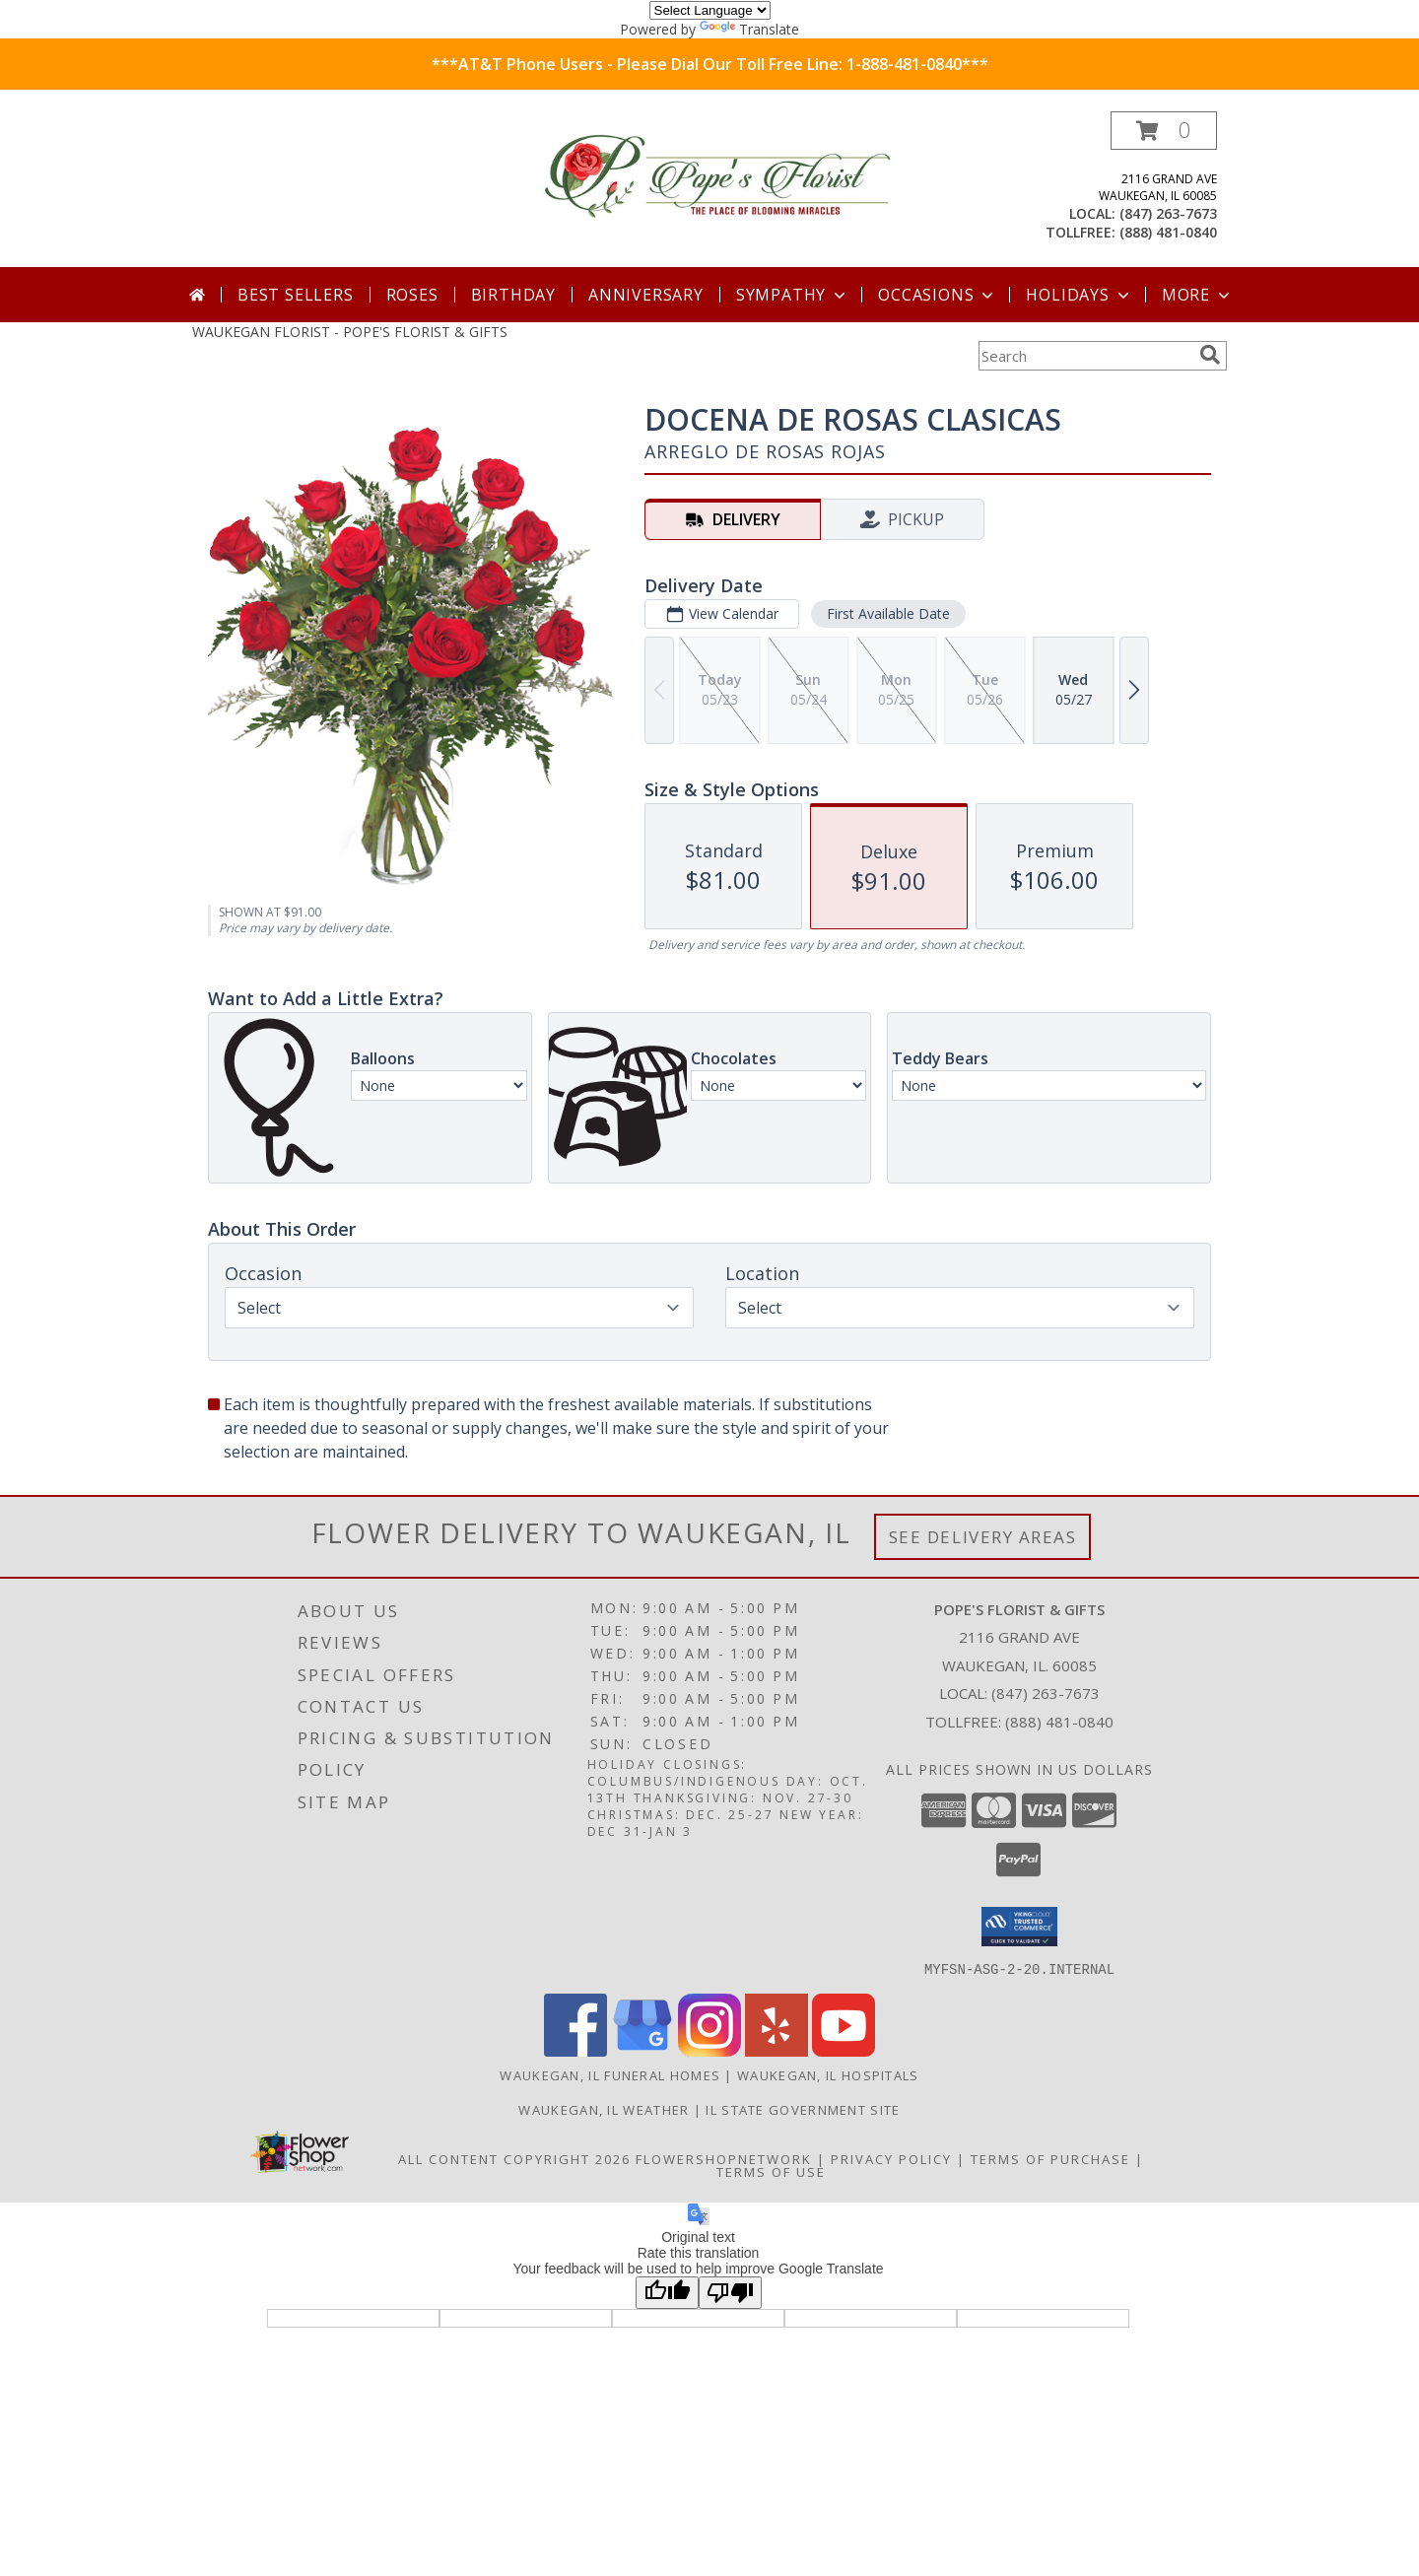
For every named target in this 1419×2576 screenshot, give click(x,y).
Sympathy (792, 294)
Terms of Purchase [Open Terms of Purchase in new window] (1050, 2158)
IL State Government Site (803, 2109)
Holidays (1079, 294)
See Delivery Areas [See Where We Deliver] (983, 1536)
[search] (1210, 355)
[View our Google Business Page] (642, 2050)
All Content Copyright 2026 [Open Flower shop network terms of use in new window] (514, 2158)
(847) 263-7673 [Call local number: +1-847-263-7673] (1168, 213)
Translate (749, 29)
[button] (1164, 130)
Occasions (937, 294)
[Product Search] (1085, 356)
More (1198, 294)
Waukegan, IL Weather (603, 2109)
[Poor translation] (730, 2291)
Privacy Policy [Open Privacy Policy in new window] (891, 2158)
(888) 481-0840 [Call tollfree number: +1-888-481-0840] (1168, 232)
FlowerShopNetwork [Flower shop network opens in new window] (724, 2158)
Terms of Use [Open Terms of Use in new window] (771, 2171)
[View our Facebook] (575, 2050)
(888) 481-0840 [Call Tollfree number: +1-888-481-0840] (1059, 1721)
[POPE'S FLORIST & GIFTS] (717, 177)
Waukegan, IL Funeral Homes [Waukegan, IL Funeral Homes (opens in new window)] (610, 2074)
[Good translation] (667, 2291)
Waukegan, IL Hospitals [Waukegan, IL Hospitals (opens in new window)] (828, 2074)
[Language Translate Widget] (710, 10)
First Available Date (888, 613)
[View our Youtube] (843, 2050)
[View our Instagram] (709, 2050)
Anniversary (646, 294)
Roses (412, 294)
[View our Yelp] (776, 2050)
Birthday (513, 294)
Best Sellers (295, 294)
